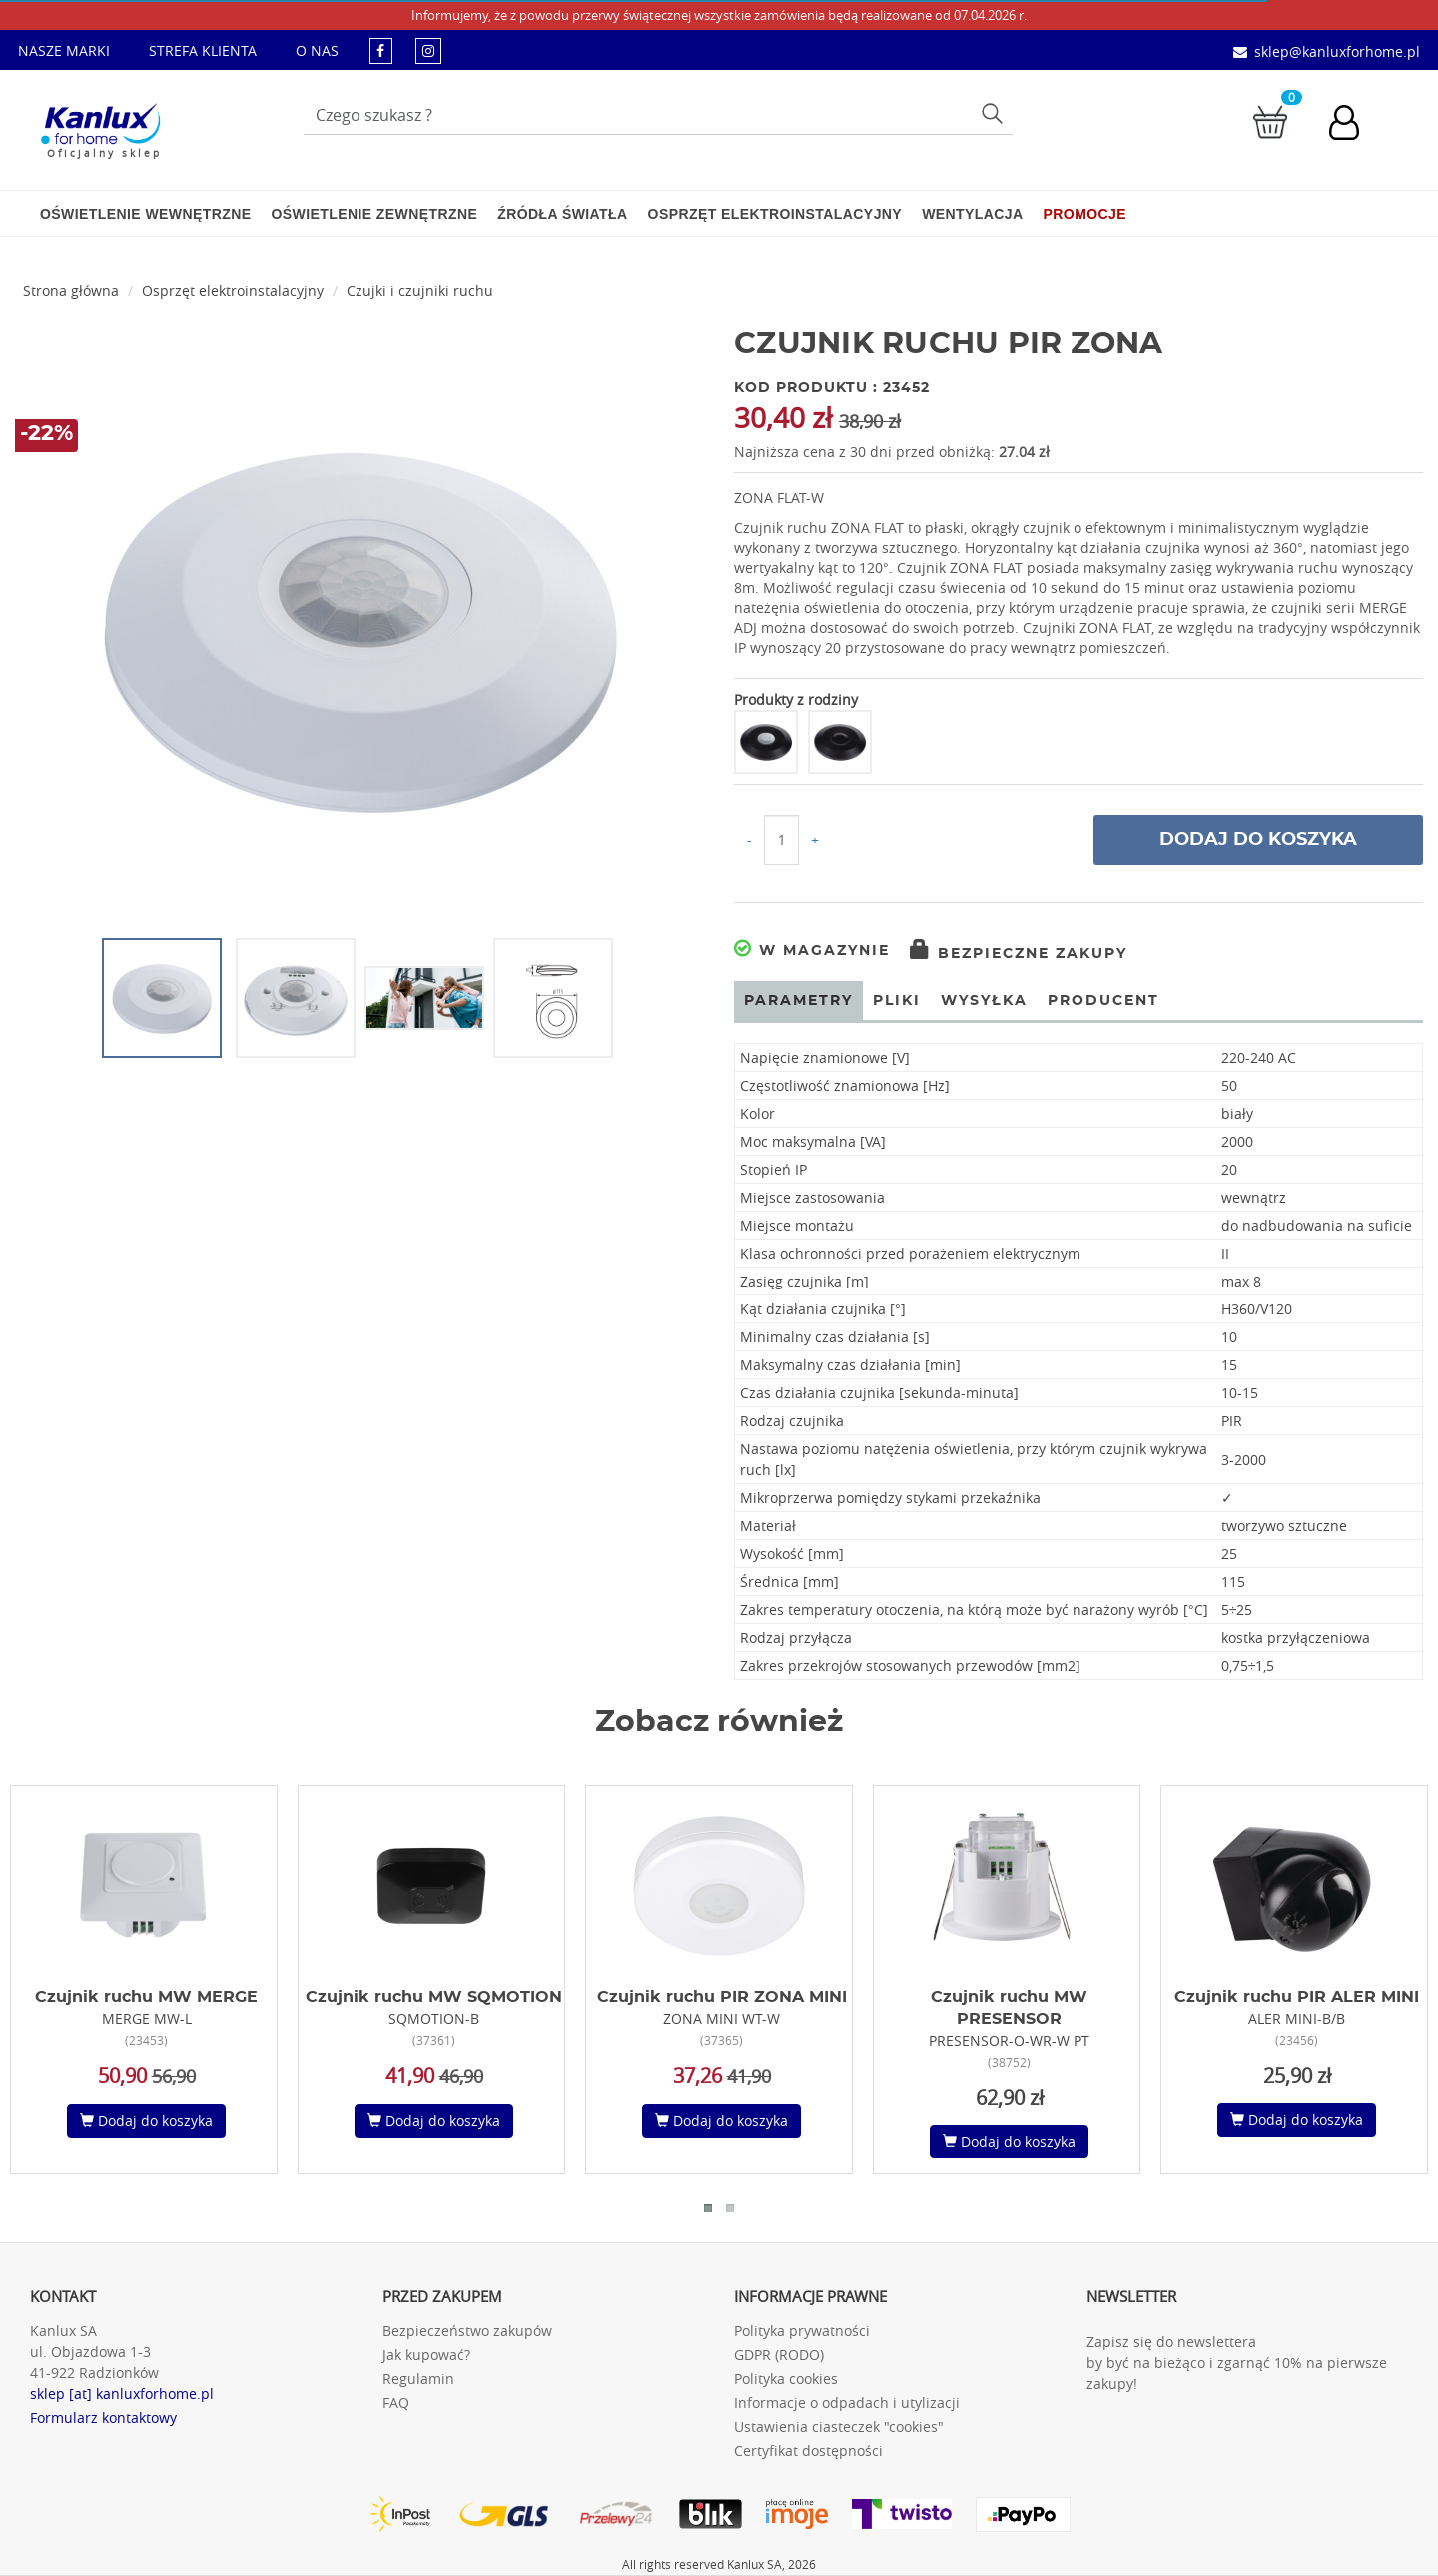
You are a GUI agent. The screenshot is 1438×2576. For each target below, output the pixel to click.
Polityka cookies (786, 2378)
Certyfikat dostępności (808, 2450)
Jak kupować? (426, 2354)
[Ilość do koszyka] (781, 840)
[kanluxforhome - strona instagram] (428, 50)
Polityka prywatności (802, 2330)
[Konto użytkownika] (1354, 125)
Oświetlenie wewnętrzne (145, 214)
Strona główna (71, 290)
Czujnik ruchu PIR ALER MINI (1296, 1997)
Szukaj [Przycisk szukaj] (994, 112)
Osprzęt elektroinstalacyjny (775, 214)
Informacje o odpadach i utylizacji (847, 2402)
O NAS (317, 50)
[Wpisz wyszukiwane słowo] (658, 115)
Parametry (798, 1001)
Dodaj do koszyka (1258, 840)
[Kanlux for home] (100, 125)
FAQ (395, 2402)
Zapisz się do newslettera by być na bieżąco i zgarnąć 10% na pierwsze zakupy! (1236, 2362)
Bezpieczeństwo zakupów (467, 2330)
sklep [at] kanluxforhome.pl (122, 2393)
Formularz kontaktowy (103, 2417)
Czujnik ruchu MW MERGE (146, 1997)
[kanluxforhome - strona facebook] (380, 50)
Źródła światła (562, 214)
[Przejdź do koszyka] (1270, 120)
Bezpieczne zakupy (1018, 954)
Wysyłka (984, 1001)
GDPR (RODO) (779, 2354)
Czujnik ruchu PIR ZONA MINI (722, 1997)
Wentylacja (972, 214)
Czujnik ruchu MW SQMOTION (434, 1997)
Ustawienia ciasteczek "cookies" (839, 2426)
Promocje (1085, 214)
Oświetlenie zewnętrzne (374, 214)
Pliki (897, 1001)
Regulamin (418, 2378)
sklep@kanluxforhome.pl (1337, 51)
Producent (1103, 1001)
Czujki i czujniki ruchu (420, 290)
